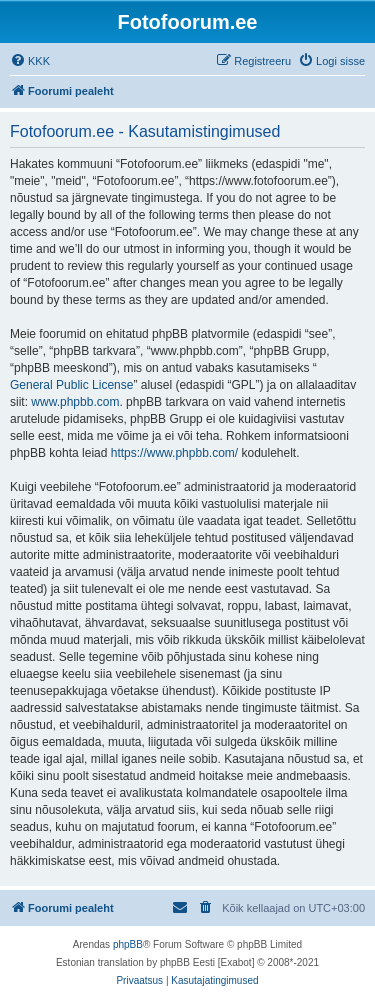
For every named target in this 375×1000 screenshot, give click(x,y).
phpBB (128, 944)
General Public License (71, 385)
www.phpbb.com (75, 402)
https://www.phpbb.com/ (174, 453)
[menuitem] (30, 61)
